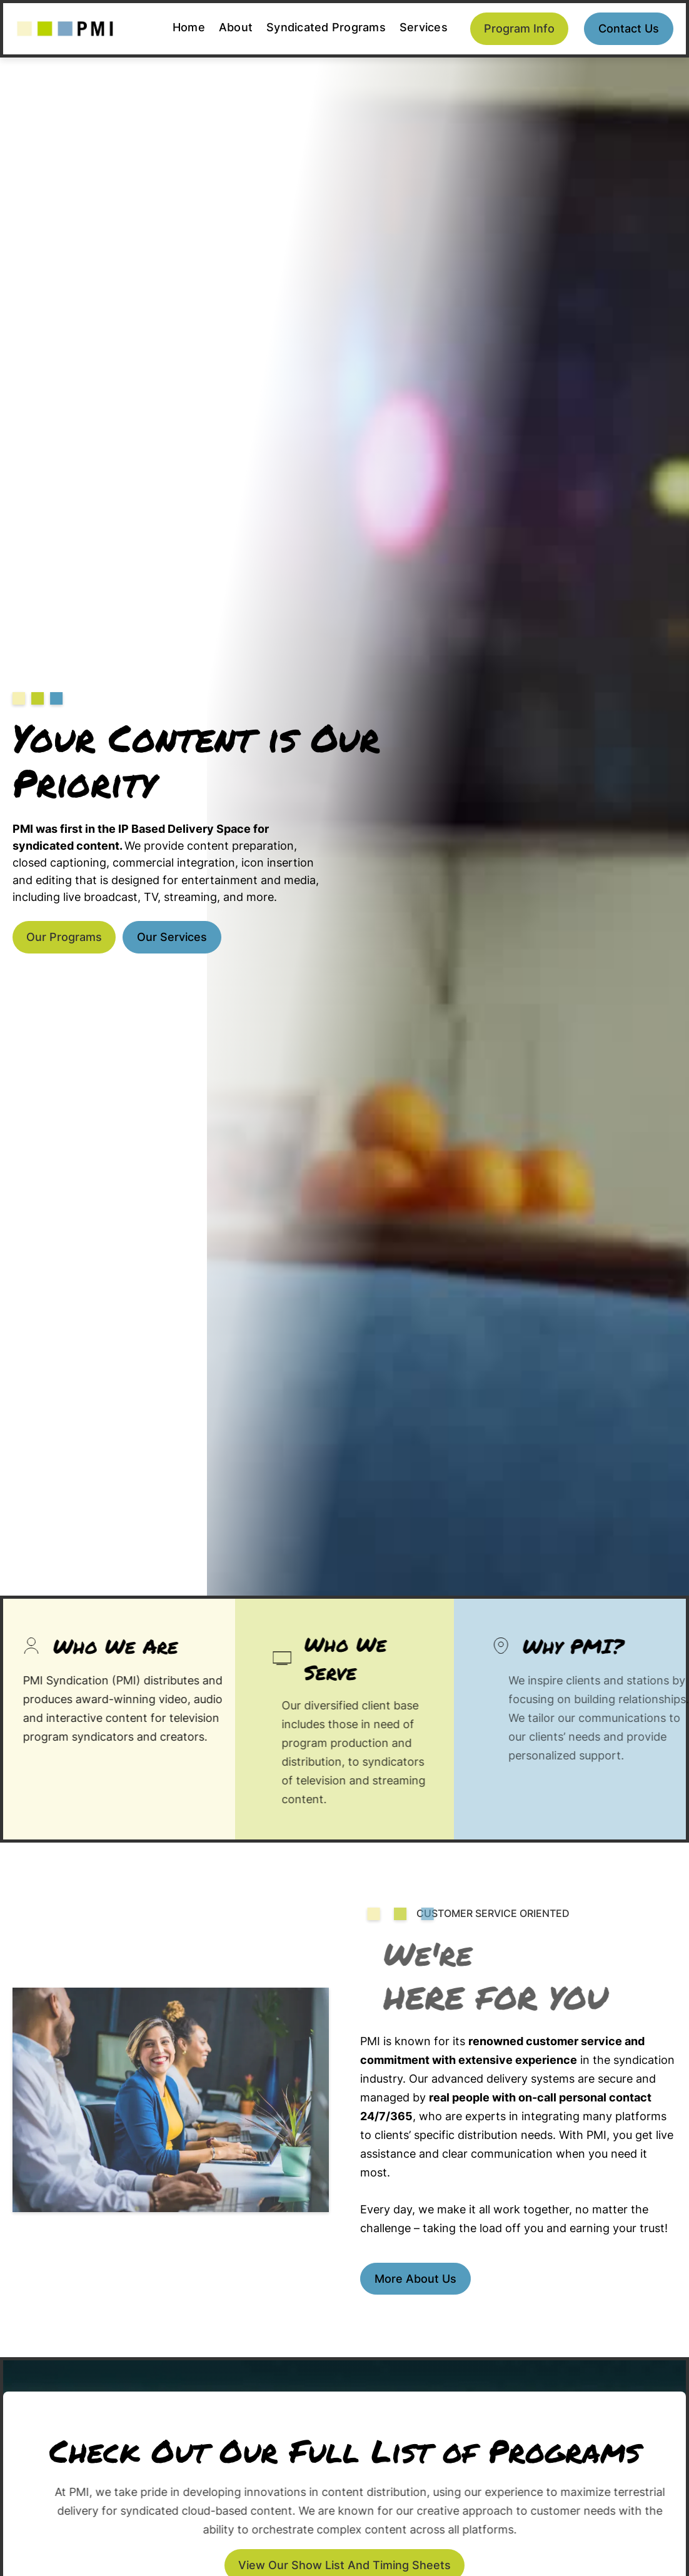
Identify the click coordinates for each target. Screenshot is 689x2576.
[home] (65, 29)
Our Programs (64, 936)
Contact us (628, 28)
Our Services (172, 936)
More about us (415, 2278)
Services (424, 27)
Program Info (519, 28)
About (236, 27)
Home (189, 27)
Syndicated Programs (326, 27)
